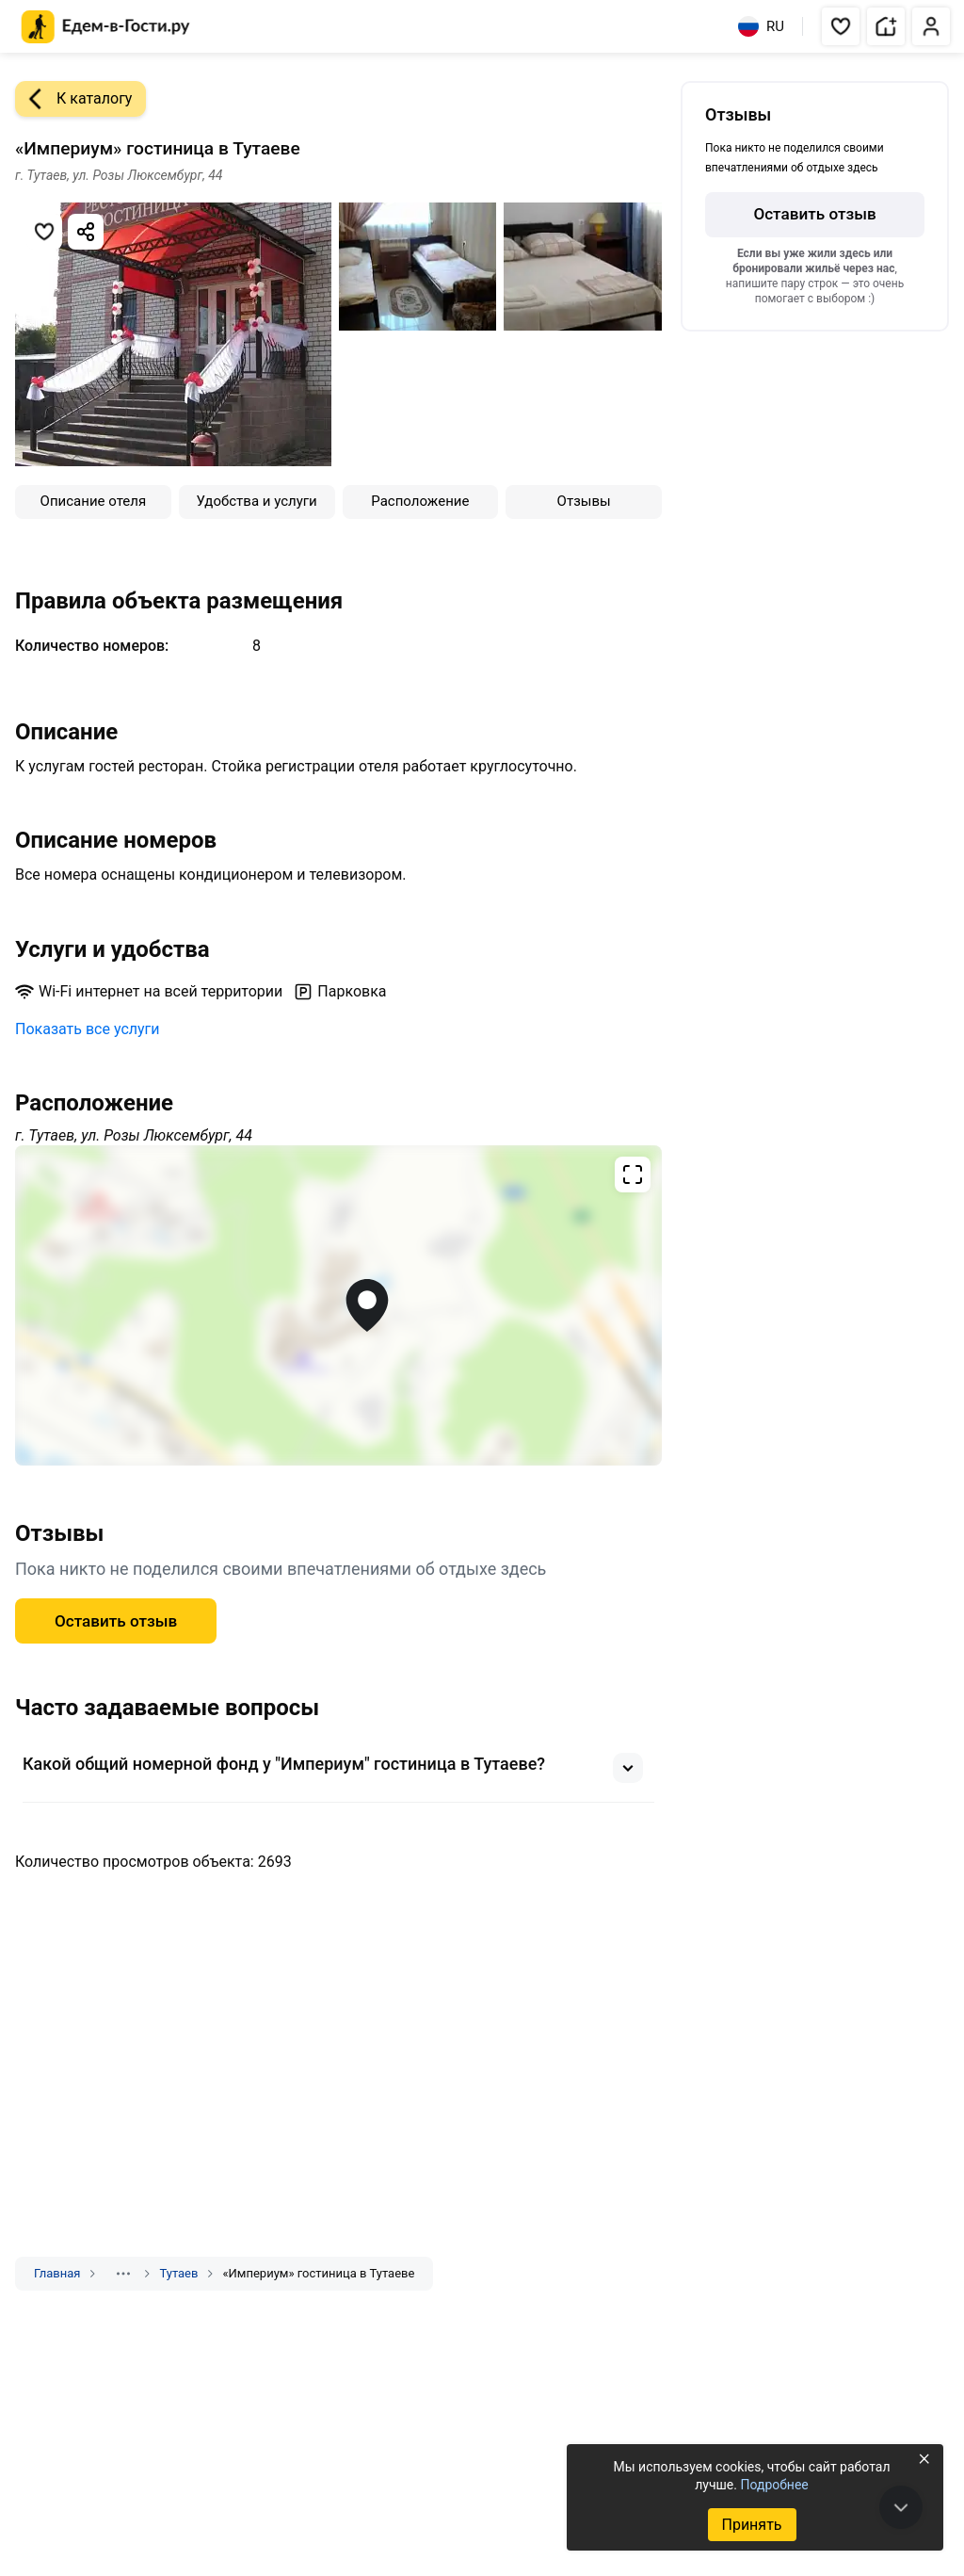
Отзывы (584, 501)
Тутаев (178, 2273)
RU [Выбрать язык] (761, 26)
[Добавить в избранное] (44, 232)
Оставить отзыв (116, 1621)
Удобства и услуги (257, 501)
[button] (841, 26)
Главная (57, 2273)
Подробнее (774, 2484)
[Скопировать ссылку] (86, 232)
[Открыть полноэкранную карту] (338, 1305)
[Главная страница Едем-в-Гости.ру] (106, 26)
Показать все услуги (87, 1029)
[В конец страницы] (901, 2507)
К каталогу (73, 99)
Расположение (420, 501)
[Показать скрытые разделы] (123, 2273)
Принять (751, 2525)
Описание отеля (93, 501)
